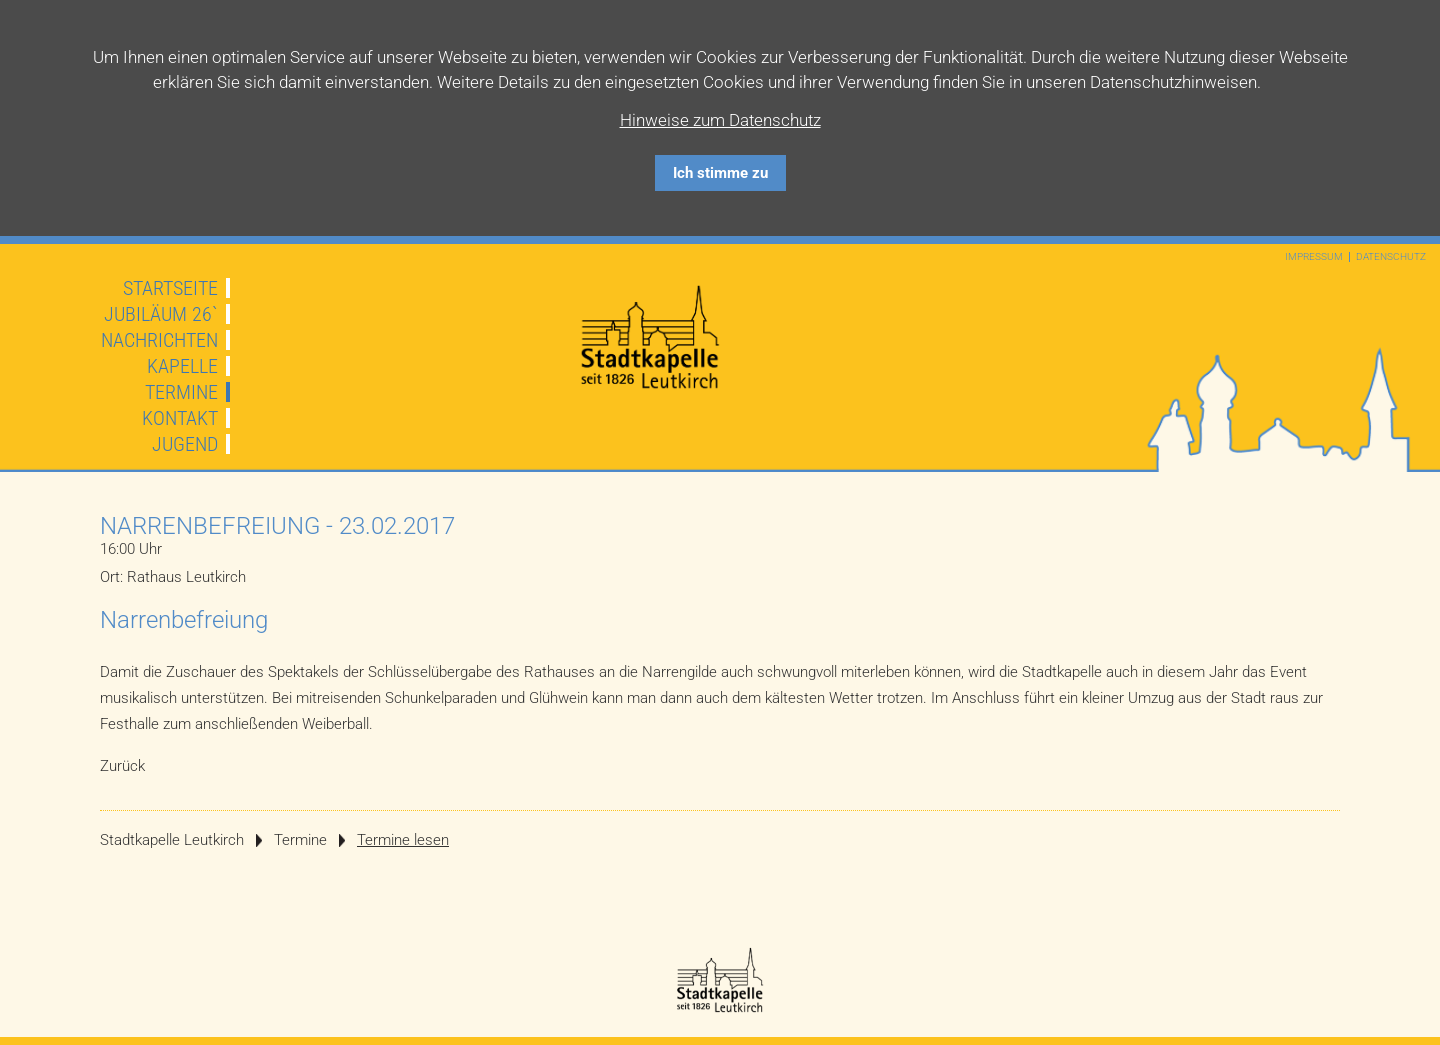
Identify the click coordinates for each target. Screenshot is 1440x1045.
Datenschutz (1391, 257)
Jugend (185, 444)
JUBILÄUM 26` (161, 314)
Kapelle (182, 366)
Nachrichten (159, 340)
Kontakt (180, 418)
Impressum (1314, 257)
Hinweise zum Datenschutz (720, 120)
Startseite (170, 288)
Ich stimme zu (720, 173)
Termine (181, 392)
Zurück (122, 766)
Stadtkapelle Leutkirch (172, 840)
